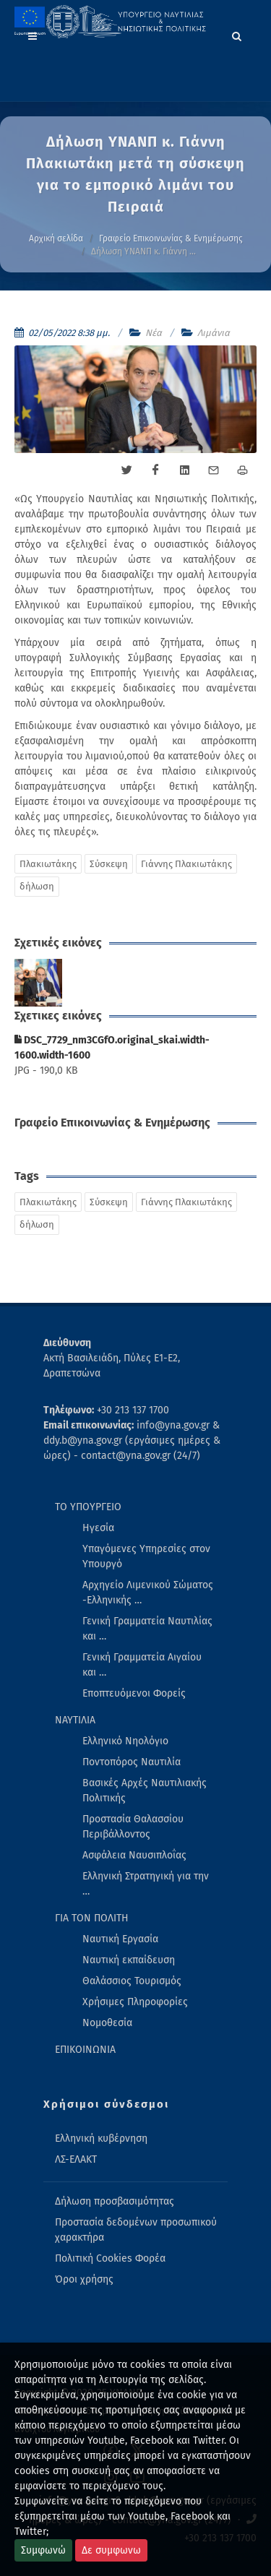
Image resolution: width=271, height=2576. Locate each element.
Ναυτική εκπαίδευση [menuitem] (128, 1960)
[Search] (237, 34)
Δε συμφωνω (111, 2550)
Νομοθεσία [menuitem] (107, 2023)
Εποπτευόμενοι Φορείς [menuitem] (134, 1693)
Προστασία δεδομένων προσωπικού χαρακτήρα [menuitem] (136, 2229)
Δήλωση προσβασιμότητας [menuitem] (114, 2200)
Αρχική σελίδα (56, 238)
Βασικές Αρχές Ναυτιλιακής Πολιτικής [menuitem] (144, 1790)
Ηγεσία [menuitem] (98, 1528)
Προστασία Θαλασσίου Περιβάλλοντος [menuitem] (133, 1826)
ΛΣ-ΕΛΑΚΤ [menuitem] (76, 2159)
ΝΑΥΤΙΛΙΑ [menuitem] (75, 1720)
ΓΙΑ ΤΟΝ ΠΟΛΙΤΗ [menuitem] (92, 1918)
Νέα (153, 332)
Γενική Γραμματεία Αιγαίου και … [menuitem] (142, 1665)
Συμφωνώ (43, 2550)
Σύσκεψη (109, 863)
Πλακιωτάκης (48, 863)
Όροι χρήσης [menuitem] (84, 2279)
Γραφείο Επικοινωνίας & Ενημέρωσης (171, 238)
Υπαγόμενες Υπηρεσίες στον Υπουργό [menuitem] (146, 1556)
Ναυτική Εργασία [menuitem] (120, 1939)
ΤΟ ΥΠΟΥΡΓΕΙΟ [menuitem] (88, 1507)
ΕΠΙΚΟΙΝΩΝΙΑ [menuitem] (85, 2049)
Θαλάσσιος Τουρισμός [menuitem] (131, 1981)
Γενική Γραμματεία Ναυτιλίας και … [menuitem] (147, 1628)
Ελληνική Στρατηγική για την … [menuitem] (145, 1883)
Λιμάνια (213, 332)
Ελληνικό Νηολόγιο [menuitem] (125, 1741)
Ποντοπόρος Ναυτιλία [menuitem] (131, 1762)
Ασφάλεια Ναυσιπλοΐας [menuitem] (134, 1855)
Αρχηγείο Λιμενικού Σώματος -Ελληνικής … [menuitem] (147, 1592)
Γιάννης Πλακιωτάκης (186, 863)
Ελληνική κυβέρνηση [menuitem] (101, 2138)
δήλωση (37, 886)
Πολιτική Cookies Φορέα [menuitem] (110, 2258)
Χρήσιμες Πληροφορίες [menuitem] (135, 2002)
